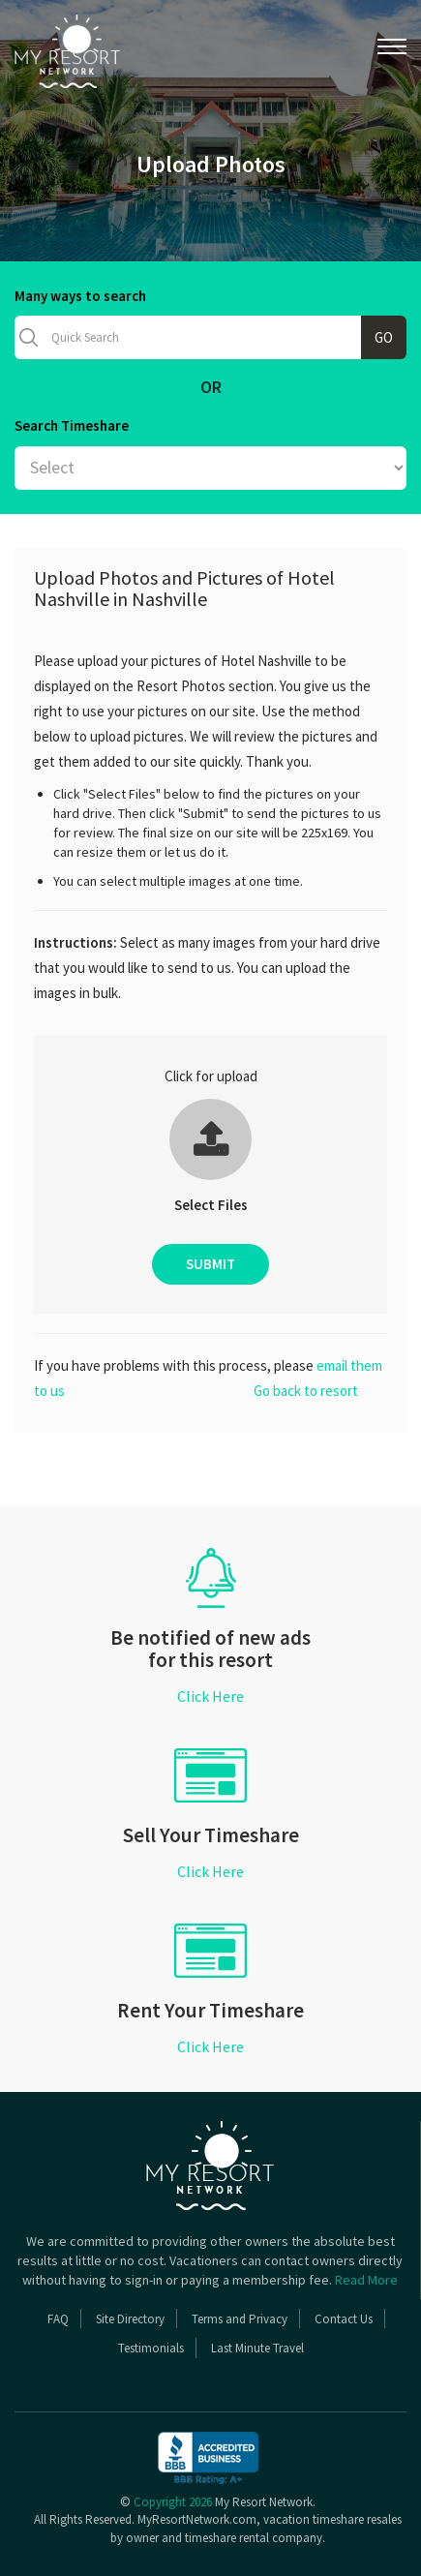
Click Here (210, 1696)
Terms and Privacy (239, 2319)
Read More (366, 2279)
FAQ (58, 2319)
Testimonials (151, 2348)
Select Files (211, 1205)
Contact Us (344, 2319)
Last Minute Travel (257, 2348)
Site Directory (130, 2319)
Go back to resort (306, 1390)
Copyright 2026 (173, 2502)
